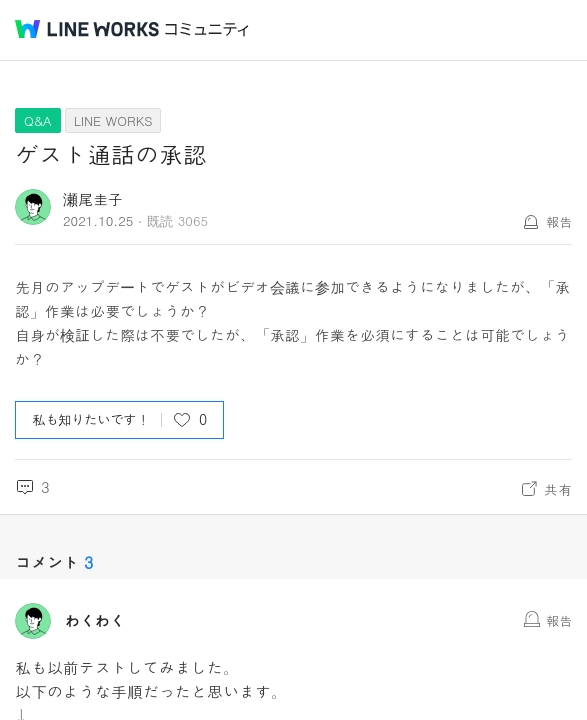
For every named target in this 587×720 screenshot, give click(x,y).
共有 (558, 489)
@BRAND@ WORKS (87, 29)
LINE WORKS (113, 120)
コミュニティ (207, 29)
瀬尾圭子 (93, 198)
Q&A (38, 120)
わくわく (95, 621)
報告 (559, 221)
